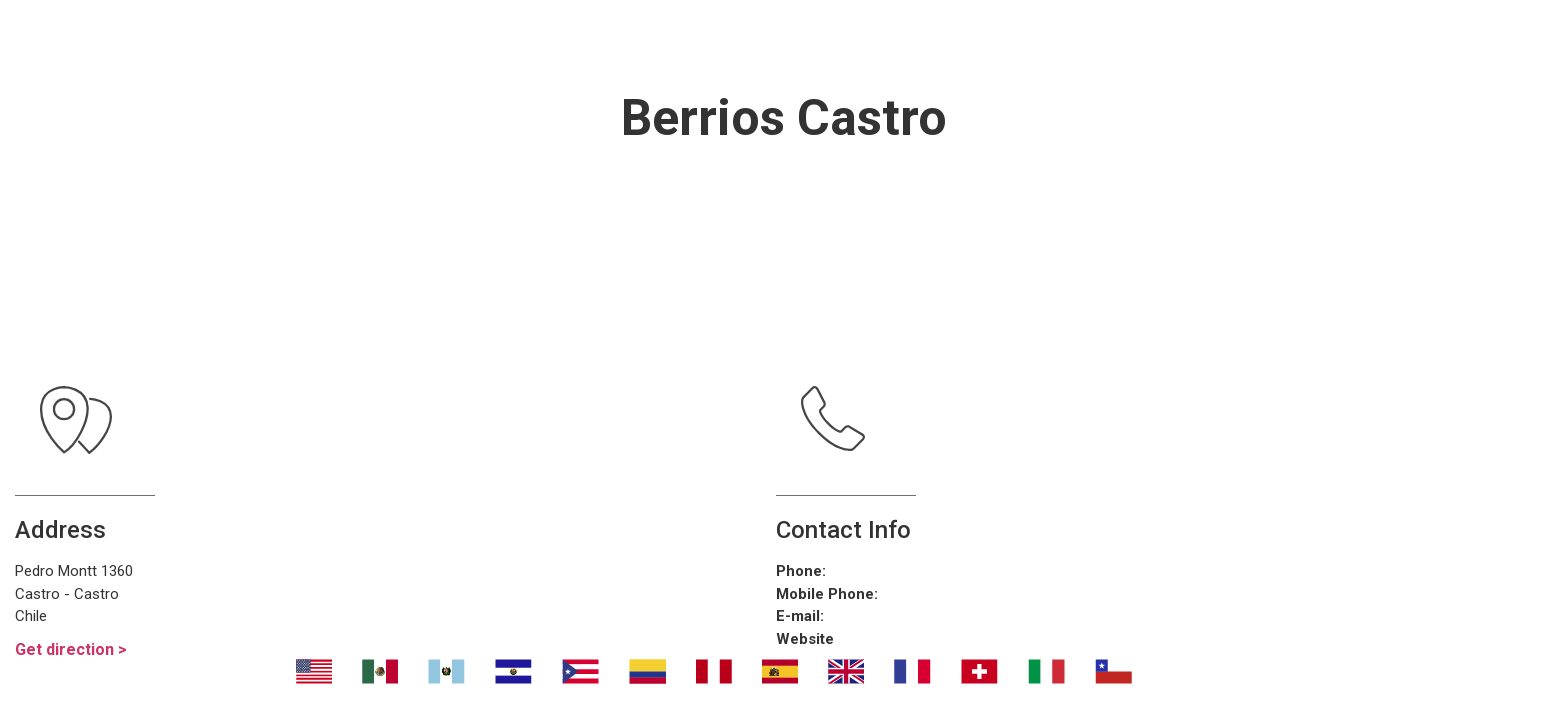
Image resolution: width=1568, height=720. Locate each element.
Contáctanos (1155, 40)
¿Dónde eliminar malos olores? (865, 40)
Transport (589, 40)
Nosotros (440, 40)
